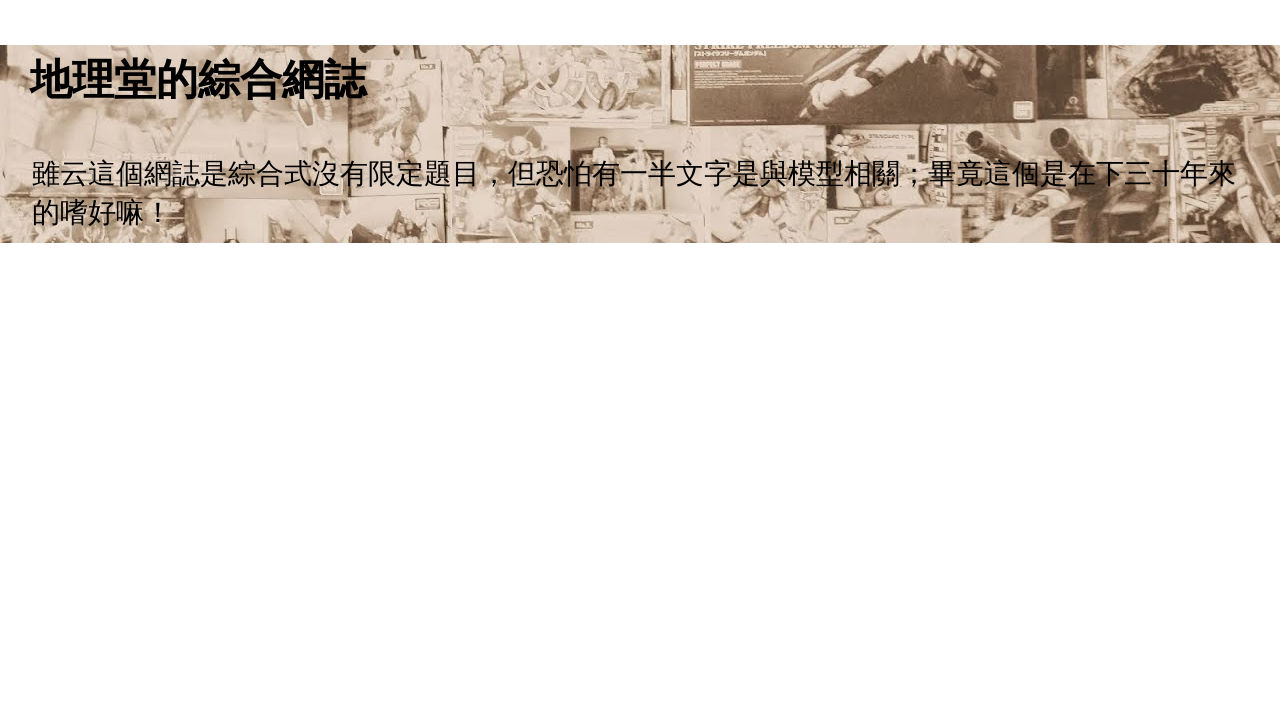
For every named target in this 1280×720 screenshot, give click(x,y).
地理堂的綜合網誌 (198, 79)
